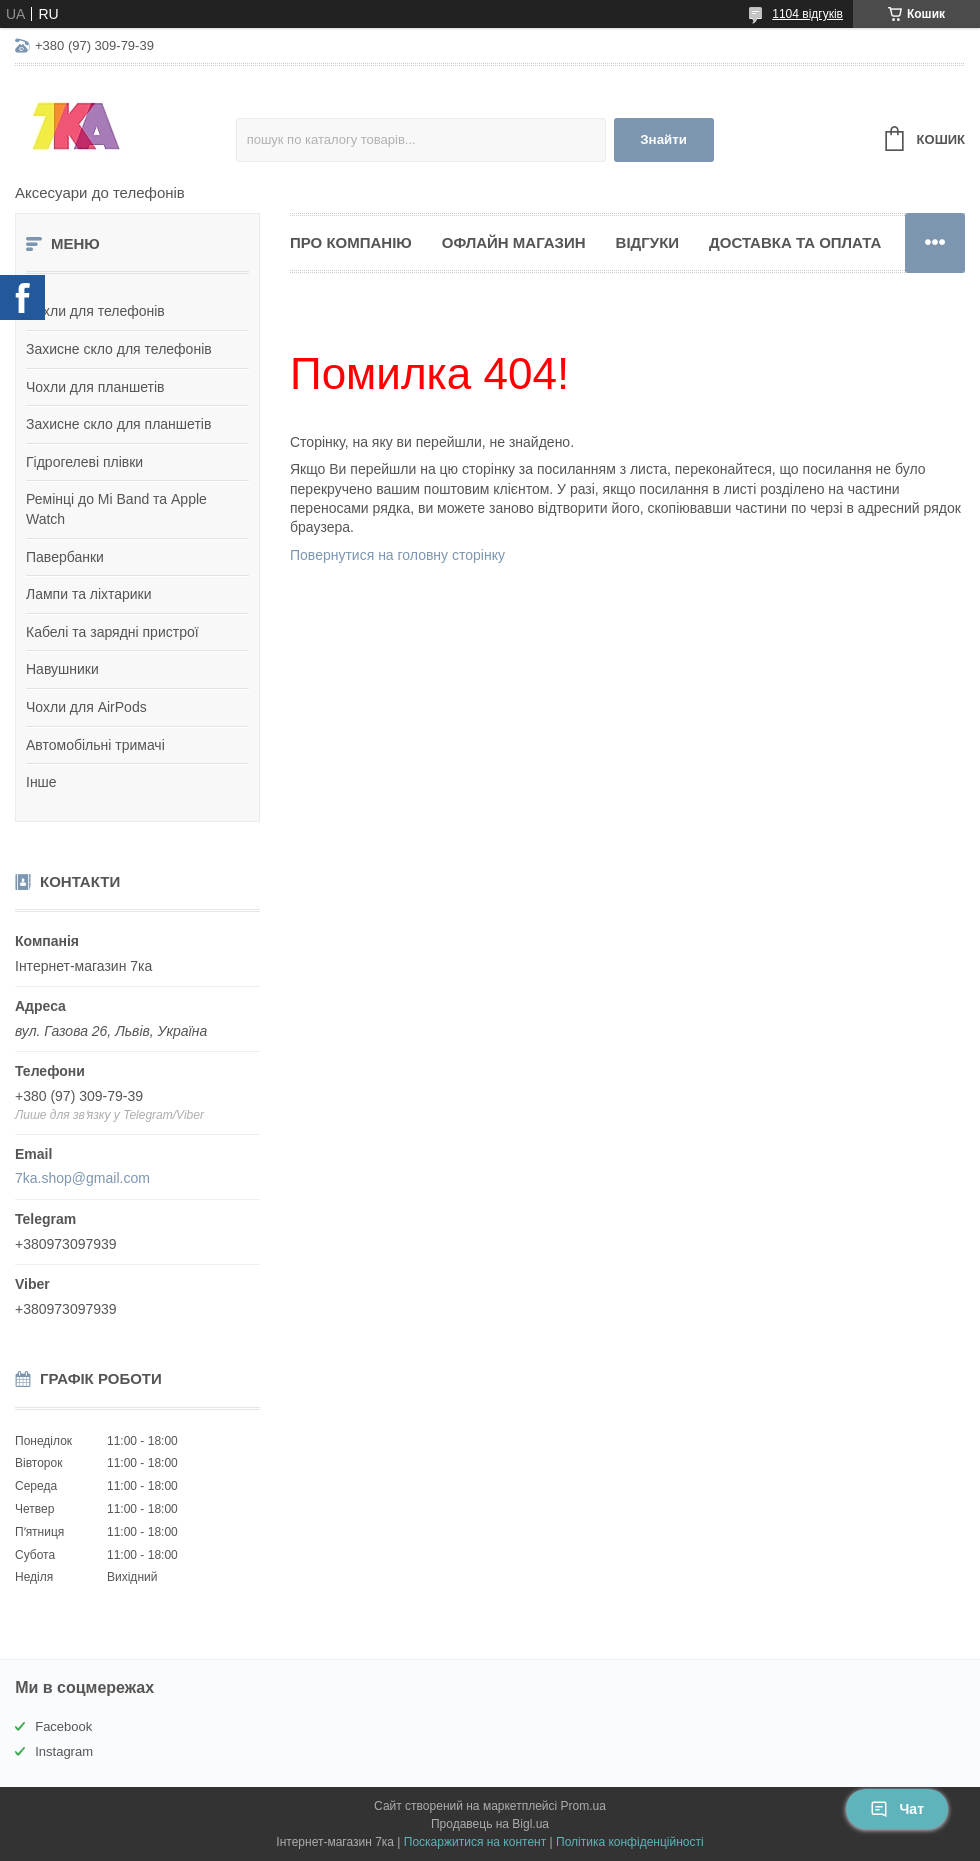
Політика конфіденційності (630, 1842)
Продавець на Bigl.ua (490, 1824)
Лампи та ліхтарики (89, 594)
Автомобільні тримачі (95, 745)
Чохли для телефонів (95, 311)
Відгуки (647, 242)
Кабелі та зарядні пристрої (112, 632)
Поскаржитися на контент (475, 1842)
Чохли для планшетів (95, 387)
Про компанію (351, 242)
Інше (41, 782)
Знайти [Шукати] (663, 139)
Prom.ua (583, 1806)
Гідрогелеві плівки (84, 462)
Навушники (62, 669)
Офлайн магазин (514, 242)
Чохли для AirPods (86, 707)
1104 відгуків (807, 14)
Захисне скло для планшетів (118, 424)
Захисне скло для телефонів (119, 349)
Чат (897, 1809)
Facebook (63, 1726)
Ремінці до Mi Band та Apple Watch (116, 509)
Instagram (64, 1751)
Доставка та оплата (795, 242)
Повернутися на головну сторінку (397, 555)
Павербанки (65, 557)
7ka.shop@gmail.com (82, 1178)
